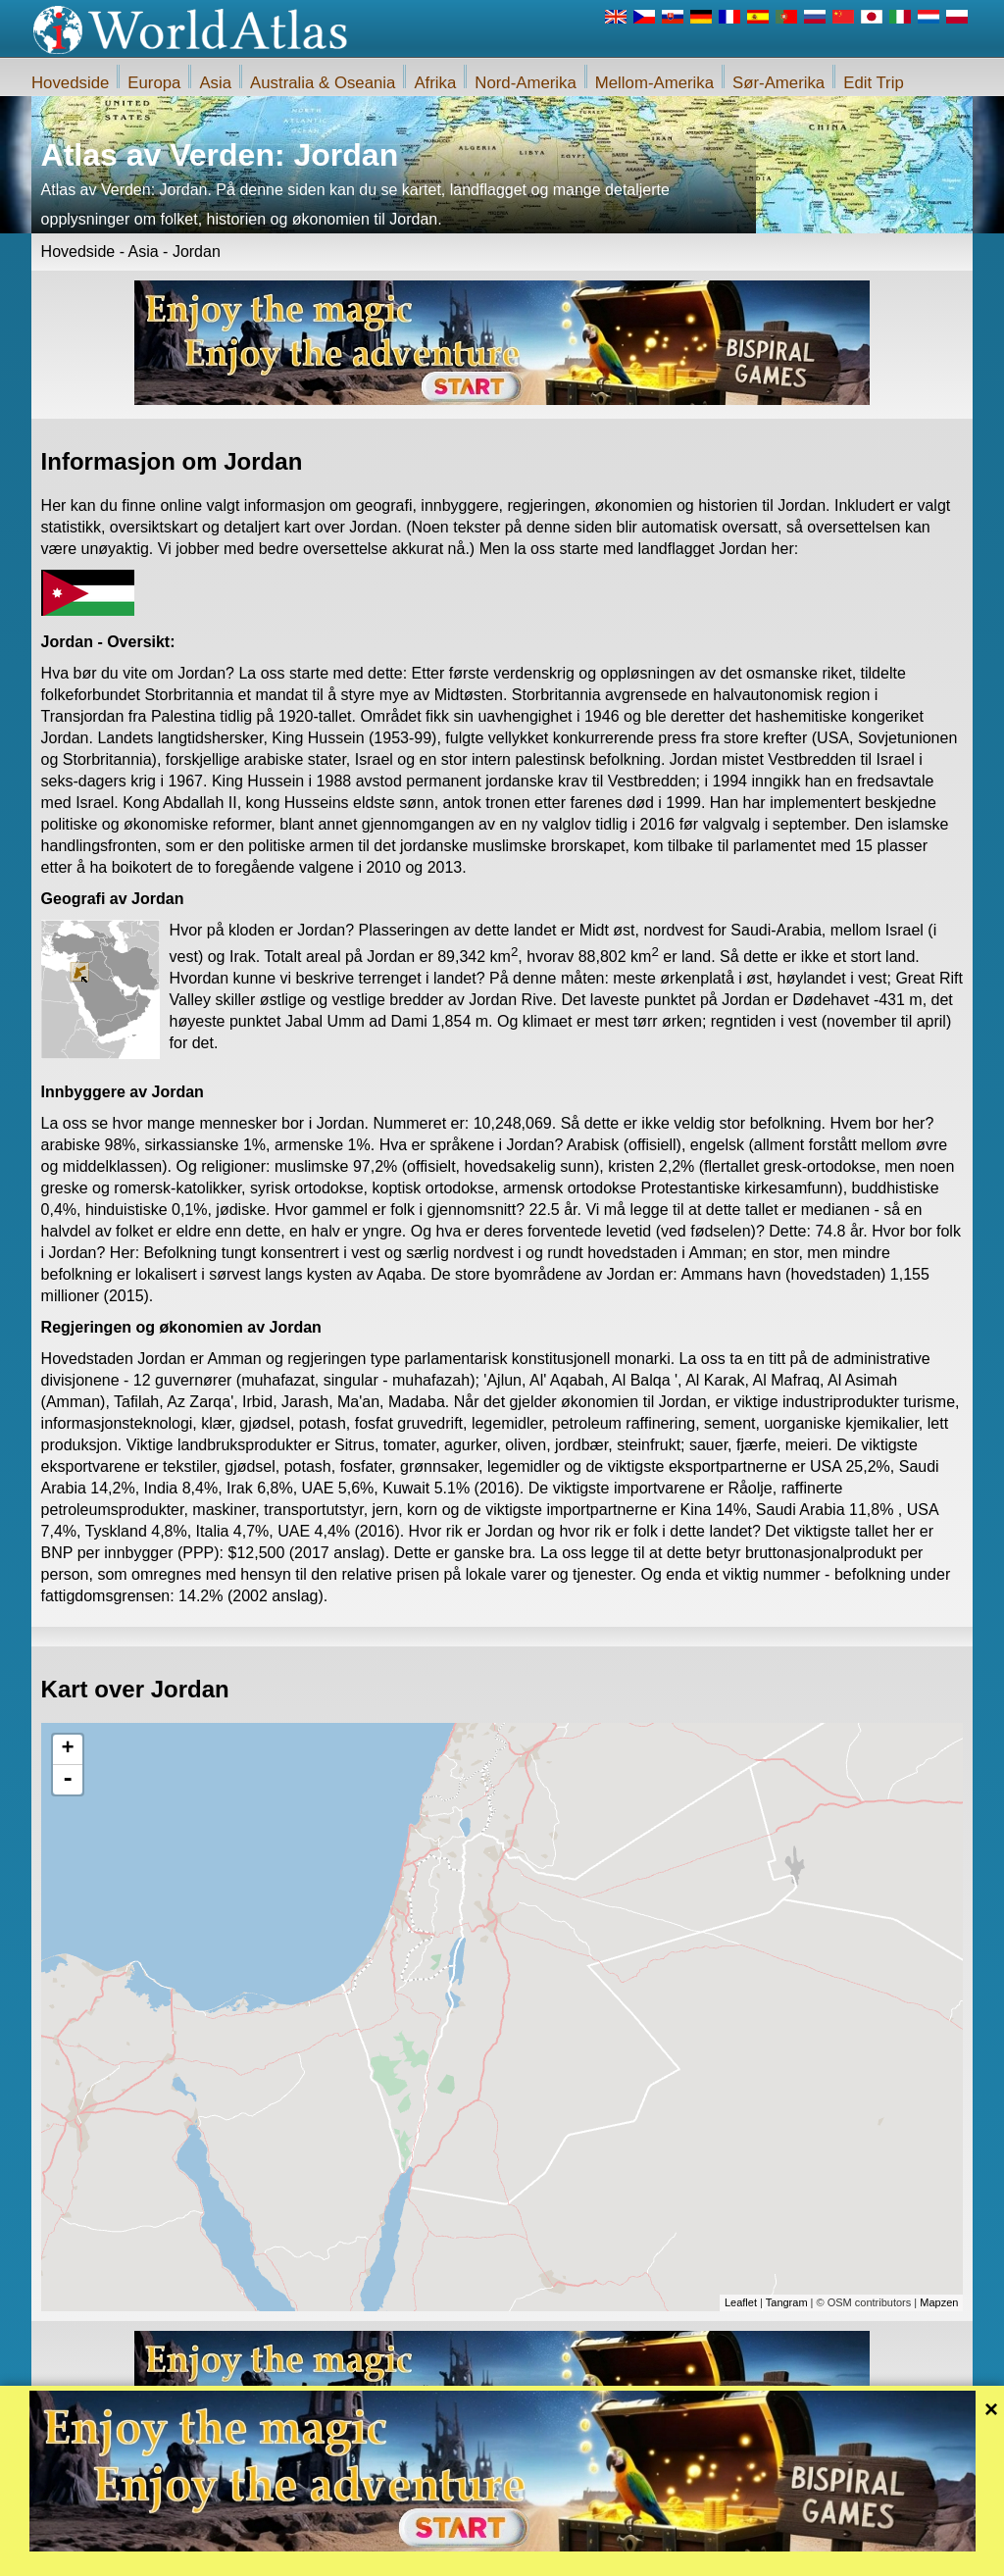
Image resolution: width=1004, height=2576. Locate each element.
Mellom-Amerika (654, 83)
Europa (153, 83)
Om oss (422, 2555)
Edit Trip (873, 83)
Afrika (435, 83)
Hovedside (70, 83)
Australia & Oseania (322, 83)
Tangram (787, 2302)
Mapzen (939, 2302)
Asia (215, 83)
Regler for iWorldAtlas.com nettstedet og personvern (590, 2555)
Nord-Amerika (526, 83)
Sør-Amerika (778, 83)
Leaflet (741, 2302)
